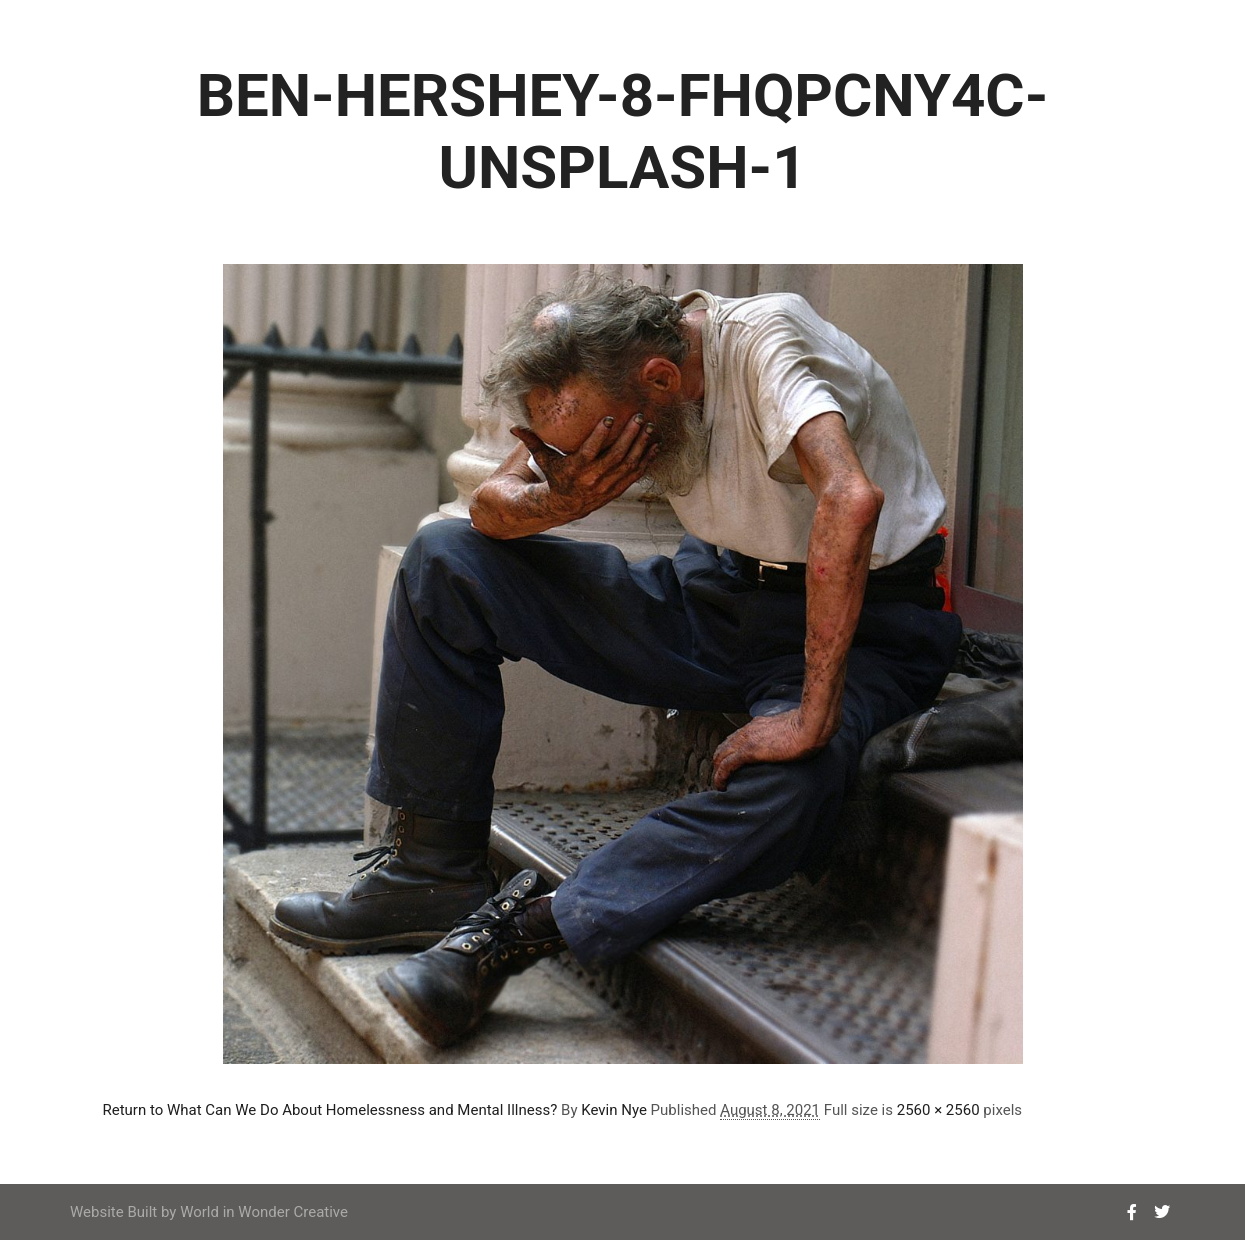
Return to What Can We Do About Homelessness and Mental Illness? (330, 1110)
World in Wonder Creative (264, 1212)
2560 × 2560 (938, 1110)
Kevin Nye (614, 1110)
